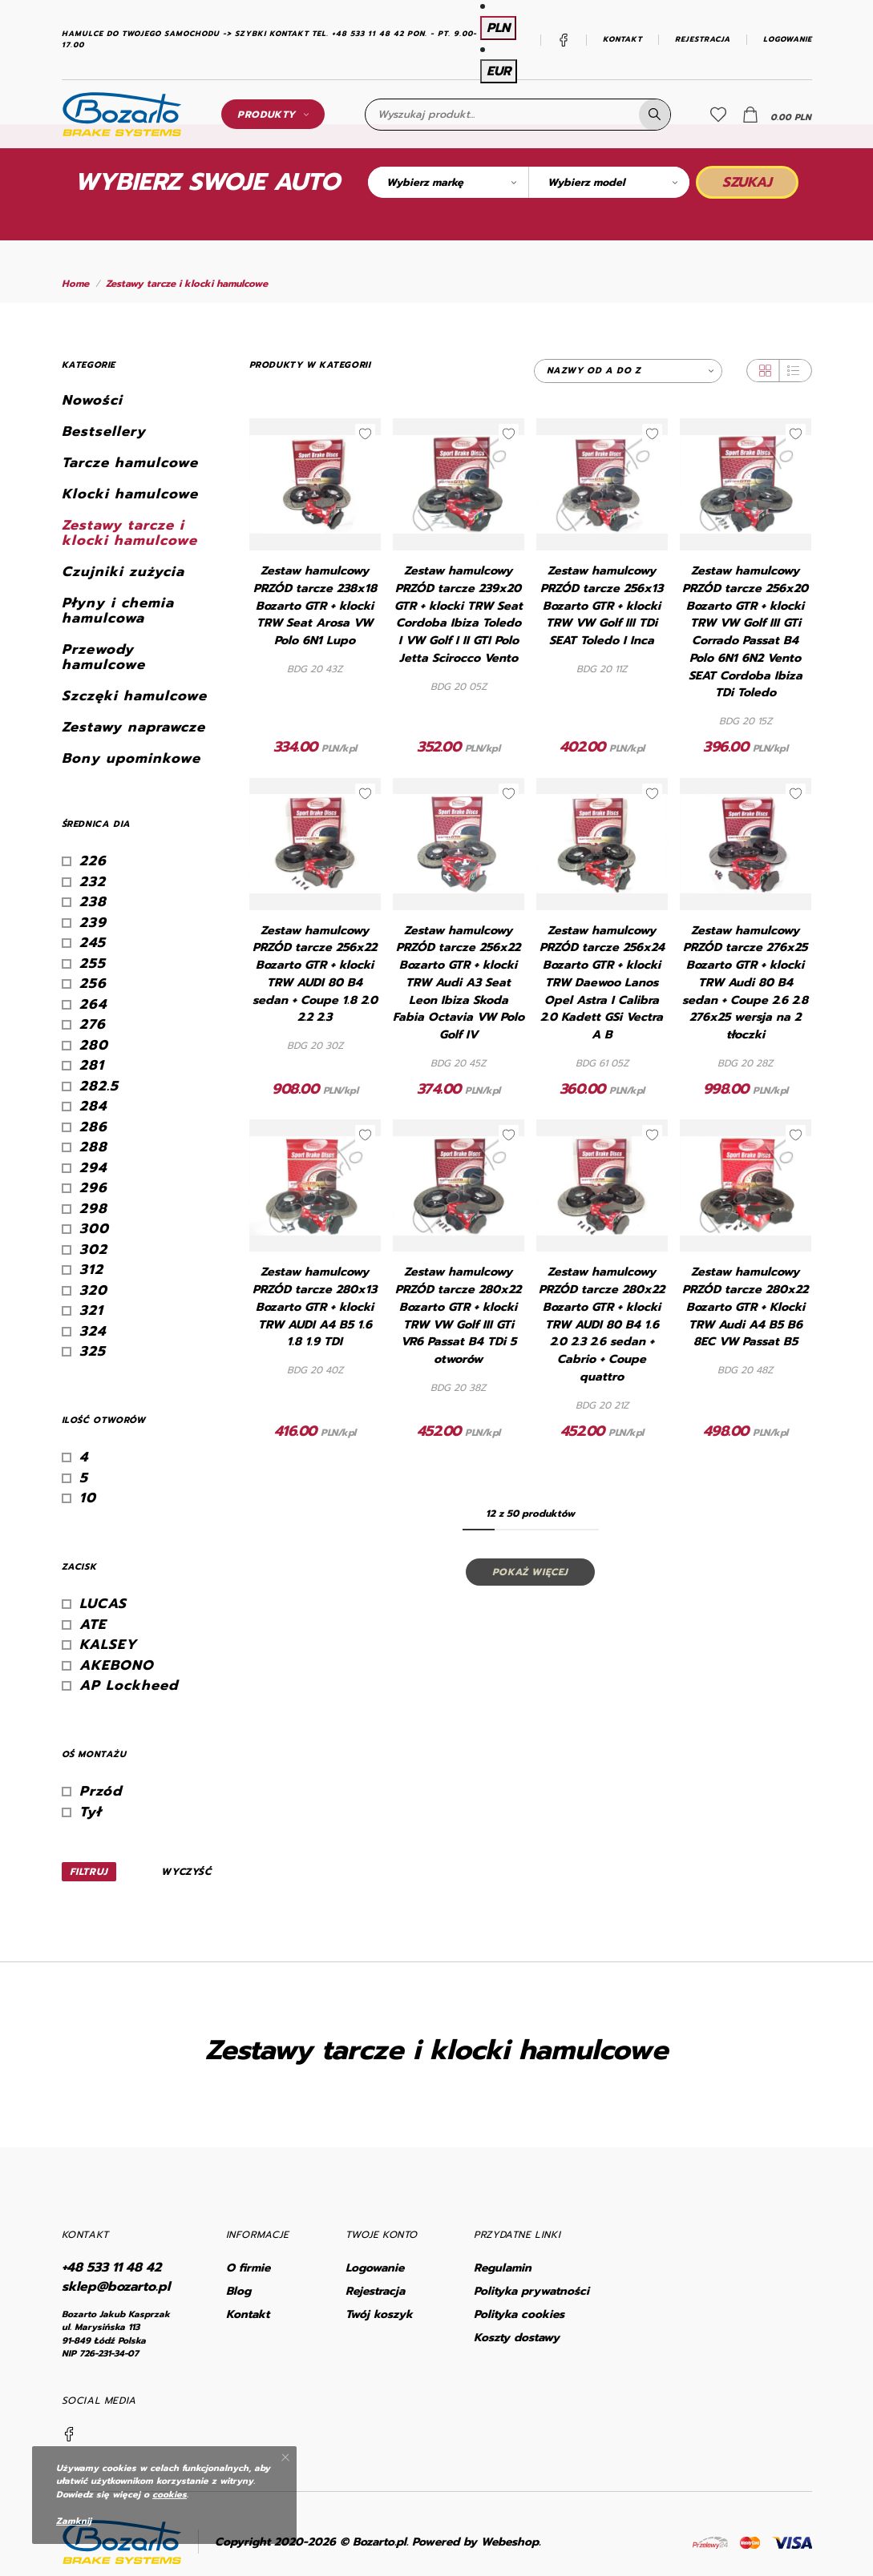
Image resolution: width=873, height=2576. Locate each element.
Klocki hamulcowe (130, 494)
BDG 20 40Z (315, 1370)
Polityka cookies (519, 2314)
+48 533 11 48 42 (111, 2267)
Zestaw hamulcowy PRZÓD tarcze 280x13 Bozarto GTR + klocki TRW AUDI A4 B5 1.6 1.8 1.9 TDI (315, 1307)
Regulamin (502, 2268)
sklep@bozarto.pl (116, 2286)
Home (75, 283)
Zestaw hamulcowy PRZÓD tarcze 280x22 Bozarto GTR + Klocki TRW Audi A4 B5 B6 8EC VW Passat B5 (745, 1307)
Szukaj (747, 181)
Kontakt (622, 39)
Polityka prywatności (531, 2291)
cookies (169, 2494)
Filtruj (89, 1871)
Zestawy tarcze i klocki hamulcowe (187, 283)
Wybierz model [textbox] (586, 182)
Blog (238, 2291)
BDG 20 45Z (458, 1063)
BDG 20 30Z (315, 1045)
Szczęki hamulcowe (134, 695)
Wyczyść (186, 1871)
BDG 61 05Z (602, 1063)
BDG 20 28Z (745, 1063)
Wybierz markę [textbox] (424, 182)
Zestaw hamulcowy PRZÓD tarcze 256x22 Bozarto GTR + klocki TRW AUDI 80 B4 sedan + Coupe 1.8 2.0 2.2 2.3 (315, 974)
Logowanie (787, 39)
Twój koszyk (379, 2314)
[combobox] (448, 182)
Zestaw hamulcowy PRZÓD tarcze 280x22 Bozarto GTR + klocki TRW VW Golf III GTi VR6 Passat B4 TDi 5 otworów (458, 1316)
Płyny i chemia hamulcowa (118, 610)
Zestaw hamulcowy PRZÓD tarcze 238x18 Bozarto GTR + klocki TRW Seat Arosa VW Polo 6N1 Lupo (315, 605)
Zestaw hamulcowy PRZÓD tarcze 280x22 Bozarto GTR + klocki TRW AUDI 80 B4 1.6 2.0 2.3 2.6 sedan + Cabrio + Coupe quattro (602, 1324)
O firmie (248, 2268)
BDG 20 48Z (745, 1370)
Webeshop (510, 2542)
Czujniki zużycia (123, 571)
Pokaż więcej (530, 1572)
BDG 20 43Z (314, 669)
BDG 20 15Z (745, 721)
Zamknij (73, 2521)
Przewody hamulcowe (103, 657)
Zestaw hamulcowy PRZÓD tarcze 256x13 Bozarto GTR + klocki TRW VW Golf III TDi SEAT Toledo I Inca (601, 605)
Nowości (92, 400)
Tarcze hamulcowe (130, 462)
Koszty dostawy (517, 2337)
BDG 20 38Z (458, 1388)
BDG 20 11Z (601, 669)
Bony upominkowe (131, 758)
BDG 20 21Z (602, 1405)
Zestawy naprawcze (133, 727)
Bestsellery (104, 431)
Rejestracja (702, 39)
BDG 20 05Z (458, 686)
